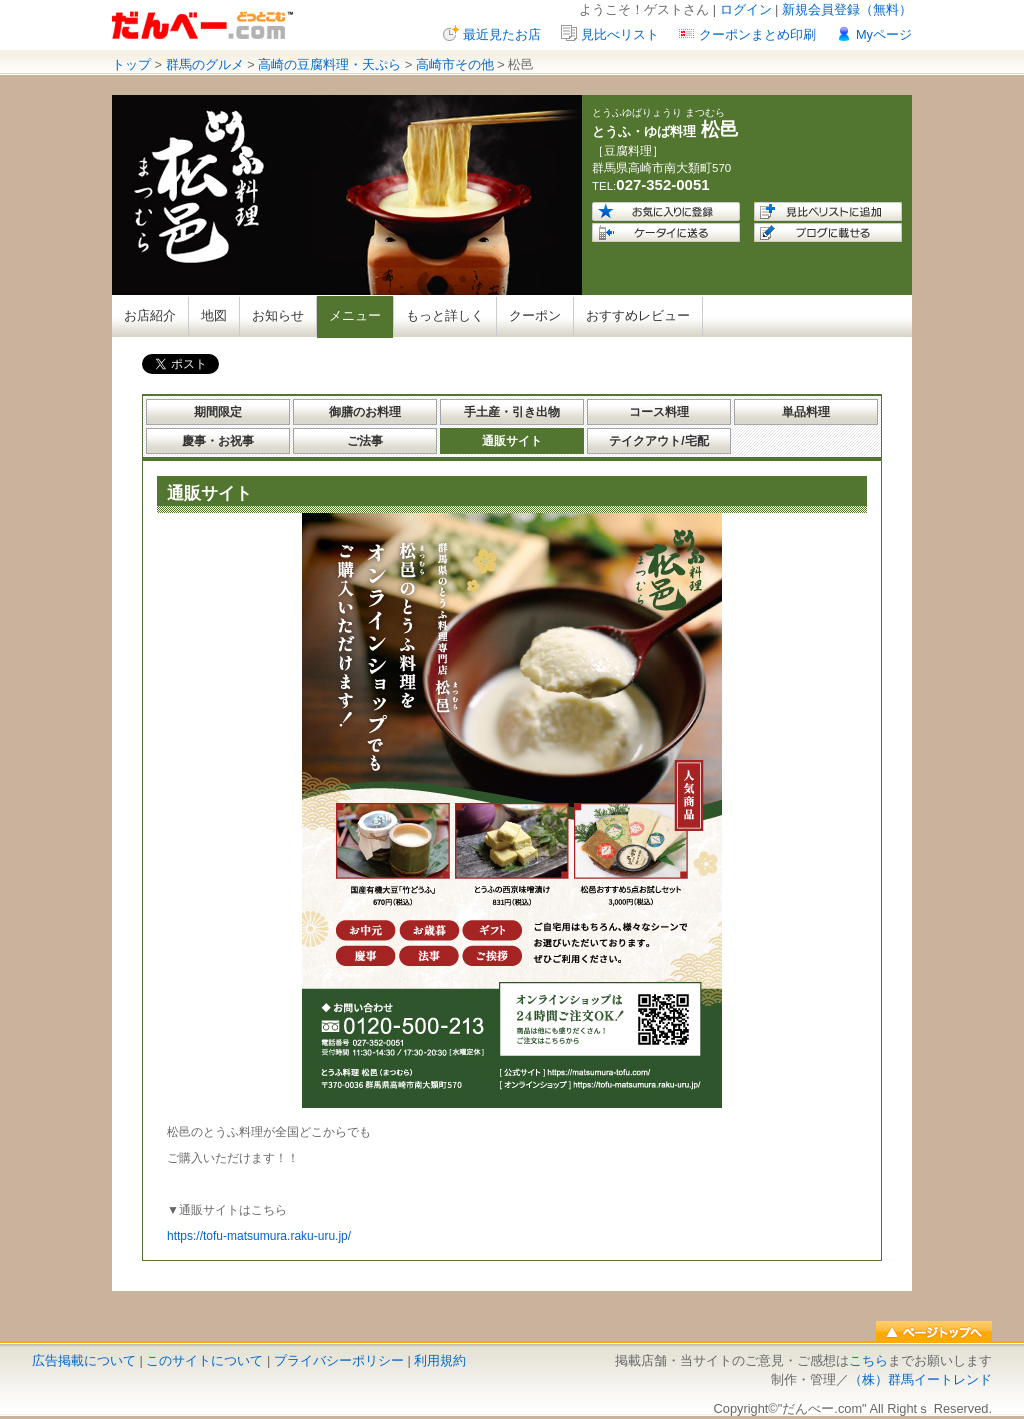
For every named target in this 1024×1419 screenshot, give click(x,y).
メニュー (355, 315)
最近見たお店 (502, 34)
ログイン (746, 9)
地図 (214, 315)
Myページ (884, 34)
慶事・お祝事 (218, 441)
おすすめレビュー (638, 315)
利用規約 (440, 1360)
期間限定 (218, 412)
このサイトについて (204, 1360)
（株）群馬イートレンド (920, 1379)
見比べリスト (620, 34)
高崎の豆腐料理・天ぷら (329, 64)
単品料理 (806, 412)
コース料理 (659, 412)
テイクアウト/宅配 (658, 441)
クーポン (535, 315)
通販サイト (512, 441)
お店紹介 (150, 315)
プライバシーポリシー (339, 1360)
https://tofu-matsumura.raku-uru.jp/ (259, 1236)
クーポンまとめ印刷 (757, 34)
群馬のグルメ (205, 64)
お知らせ (278, 315)
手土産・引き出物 (512, 412)
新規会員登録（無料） (847, 9)
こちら (868, 1360)
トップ (131, 64)
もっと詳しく (445, 315)
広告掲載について (84, 1360)
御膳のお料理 (365, 412)
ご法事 (365, 441)
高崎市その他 (455, 64)
